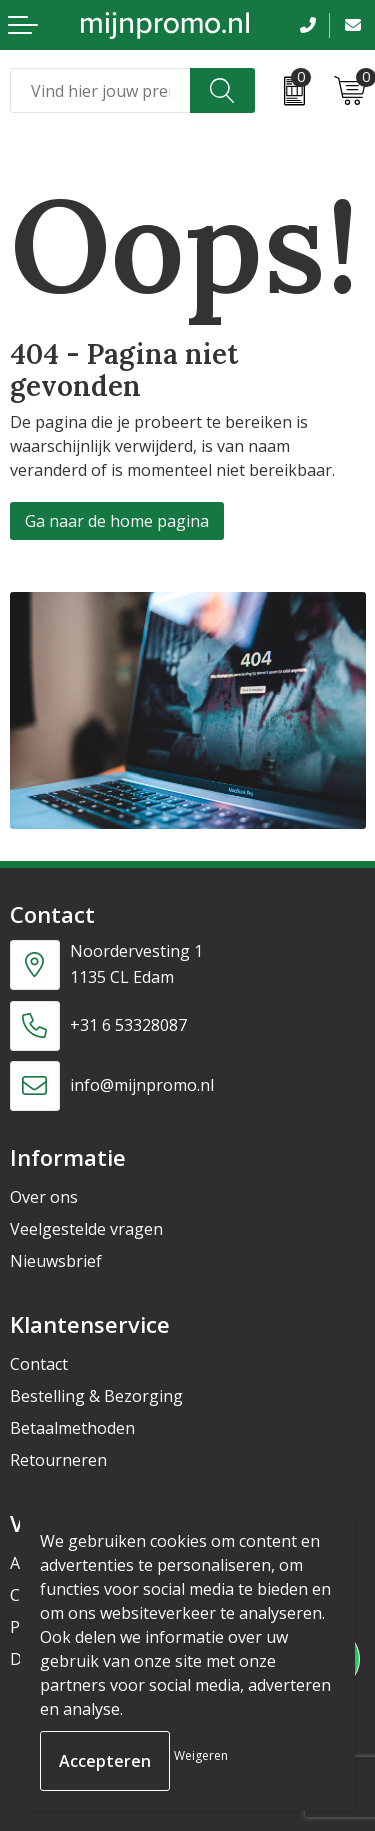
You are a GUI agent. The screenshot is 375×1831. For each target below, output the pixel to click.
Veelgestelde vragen (86, 1229)
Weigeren (201, 1755)
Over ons (44, 1197)
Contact (39, 1364)
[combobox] (100, 90)
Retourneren (58, 1460)
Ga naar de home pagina (117, 521)
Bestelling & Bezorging (96, 1396)
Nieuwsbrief (56, 1261)
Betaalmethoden (72, 1428)
